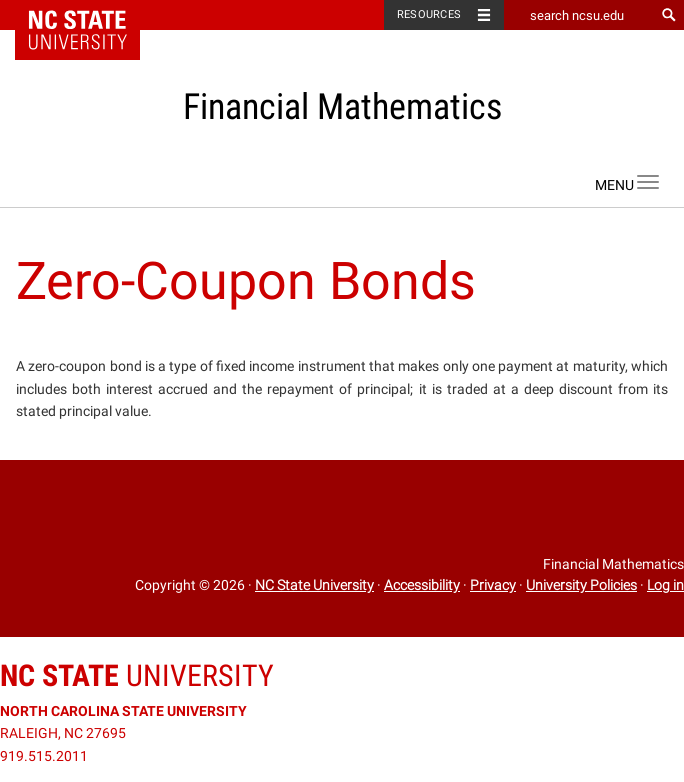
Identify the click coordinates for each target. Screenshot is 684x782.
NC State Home (90, 15)
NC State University (314, 585)
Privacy (493, 585)
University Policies (581, 585)
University (137, 675)
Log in (665, 585)
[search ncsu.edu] (579, 15)
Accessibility (422, 585)
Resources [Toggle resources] (429, 14)
